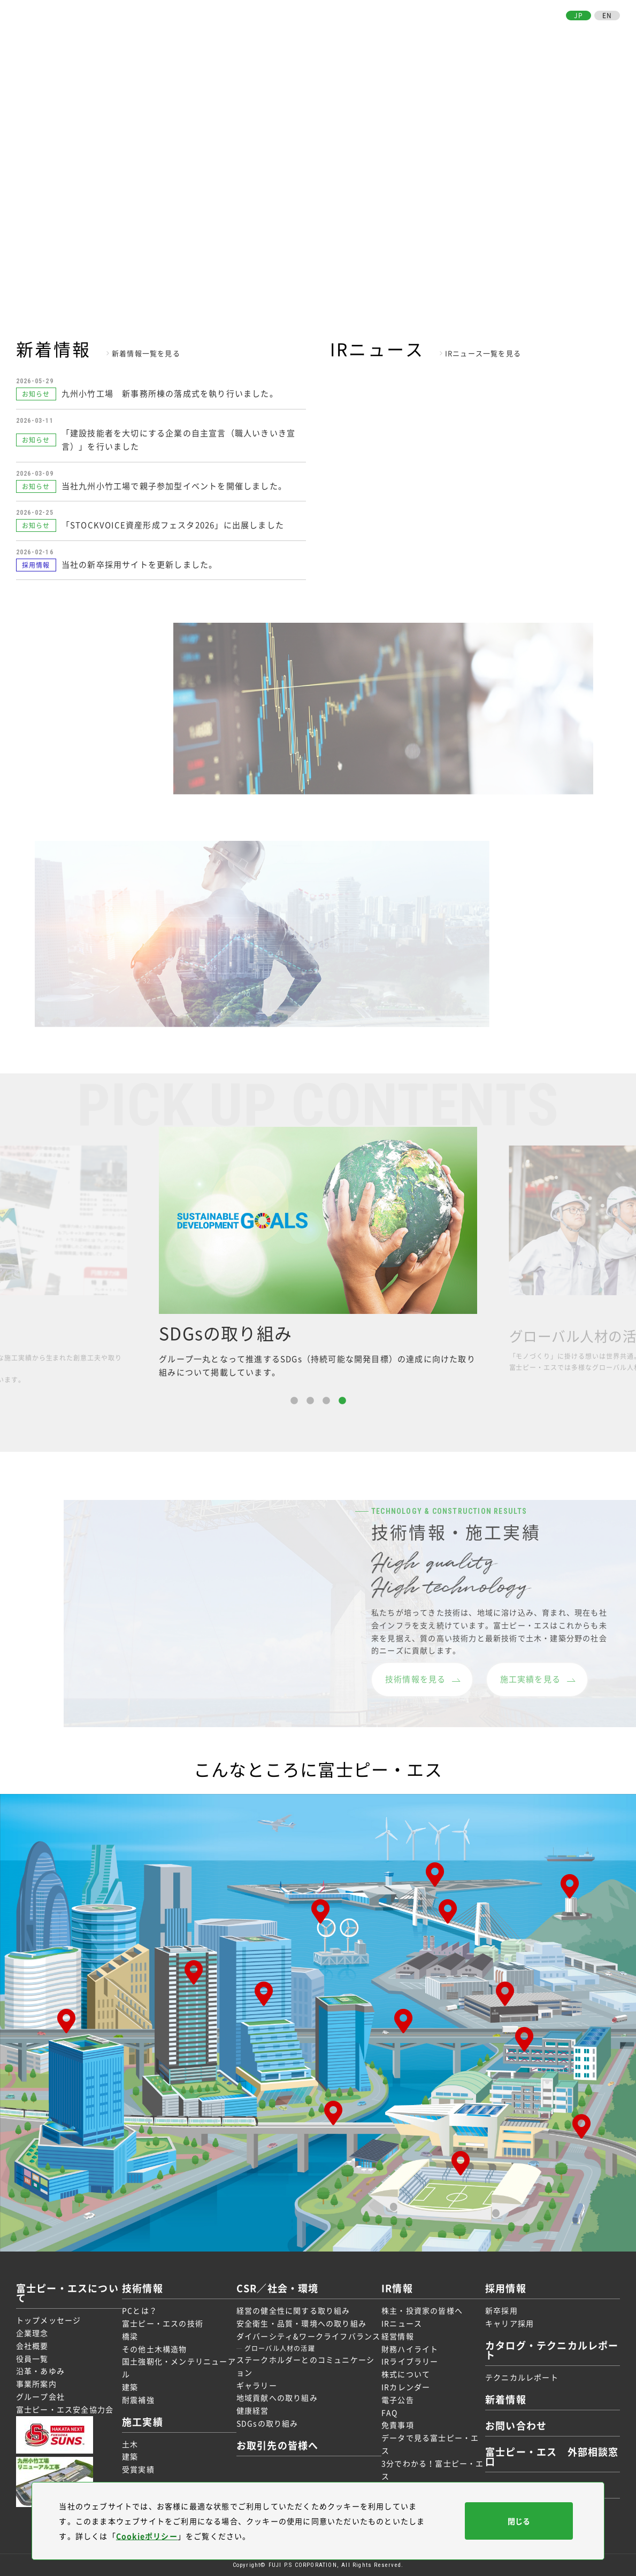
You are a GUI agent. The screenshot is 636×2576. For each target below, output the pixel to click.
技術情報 (288, 31)
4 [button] (342, 1401)
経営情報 (397, 2336)
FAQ (389, 2412)
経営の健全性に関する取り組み (293, 2310)
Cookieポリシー (147, 2536)
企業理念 (32, 2332)
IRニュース (401, 2323)
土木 (130, 2444)
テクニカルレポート (521, 2377)
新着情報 (505, 2399)
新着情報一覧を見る (146, 353)
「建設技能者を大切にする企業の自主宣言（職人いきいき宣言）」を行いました (178, 440)
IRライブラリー (410, 2361)
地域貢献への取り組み (277, 2397)
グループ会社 (40, 2396)
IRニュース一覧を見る (483, 353)
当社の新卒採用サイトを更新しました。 (140, 564)
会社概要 (32, 2345)
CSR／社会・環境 (383, 31)
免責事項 (397, 2424)
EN (607, 15)
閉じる (519, 2521)
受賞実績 (138, 2469)
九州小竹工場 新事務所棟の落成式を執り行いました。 (170, 393)
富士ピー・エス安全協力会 (64, 2409)
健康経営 (252, 2410)
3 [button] (326, 1401)
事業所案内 (36, 2383)
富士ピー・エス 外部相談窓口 (552, 2457)
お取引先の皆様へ (527, 31)
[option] (318, 1253)
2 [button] (310, 1401)
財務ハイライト (409, 2348)
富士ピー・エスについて (217, 31)
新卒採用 (501, 2310)
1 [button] (294, 1401)
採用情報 (469, 31)
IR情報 (436, 31)
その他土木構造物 (154, 2348)
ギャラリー (256, 2385)
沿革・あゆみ (40, 2370)
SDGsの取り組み (267, 2423)
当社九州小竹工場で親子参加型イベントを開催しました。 (174, 486)
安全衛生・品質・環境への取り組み (301, 2323)
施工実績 (326, 31)
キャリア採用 (509, 2323)
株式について (405, 2374)
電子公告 (397, 2399)
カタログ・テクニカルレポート (552, 2350)
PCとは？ (139, 2310)
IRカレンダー (405, 2386)
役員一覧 (32, 2358)
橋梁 (130, 2336)
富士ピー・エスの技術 (162, 2323)
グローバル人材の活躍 (279, 2348)
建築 (130, 2386)
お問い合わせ (592, 31)
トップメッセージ (48, 2320)
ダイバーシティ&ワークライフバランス (308, 2336)
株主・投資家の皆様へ (422, 2310)
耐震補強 (138, 2399)
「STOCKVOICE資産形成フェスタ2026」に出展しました (173, 525)
